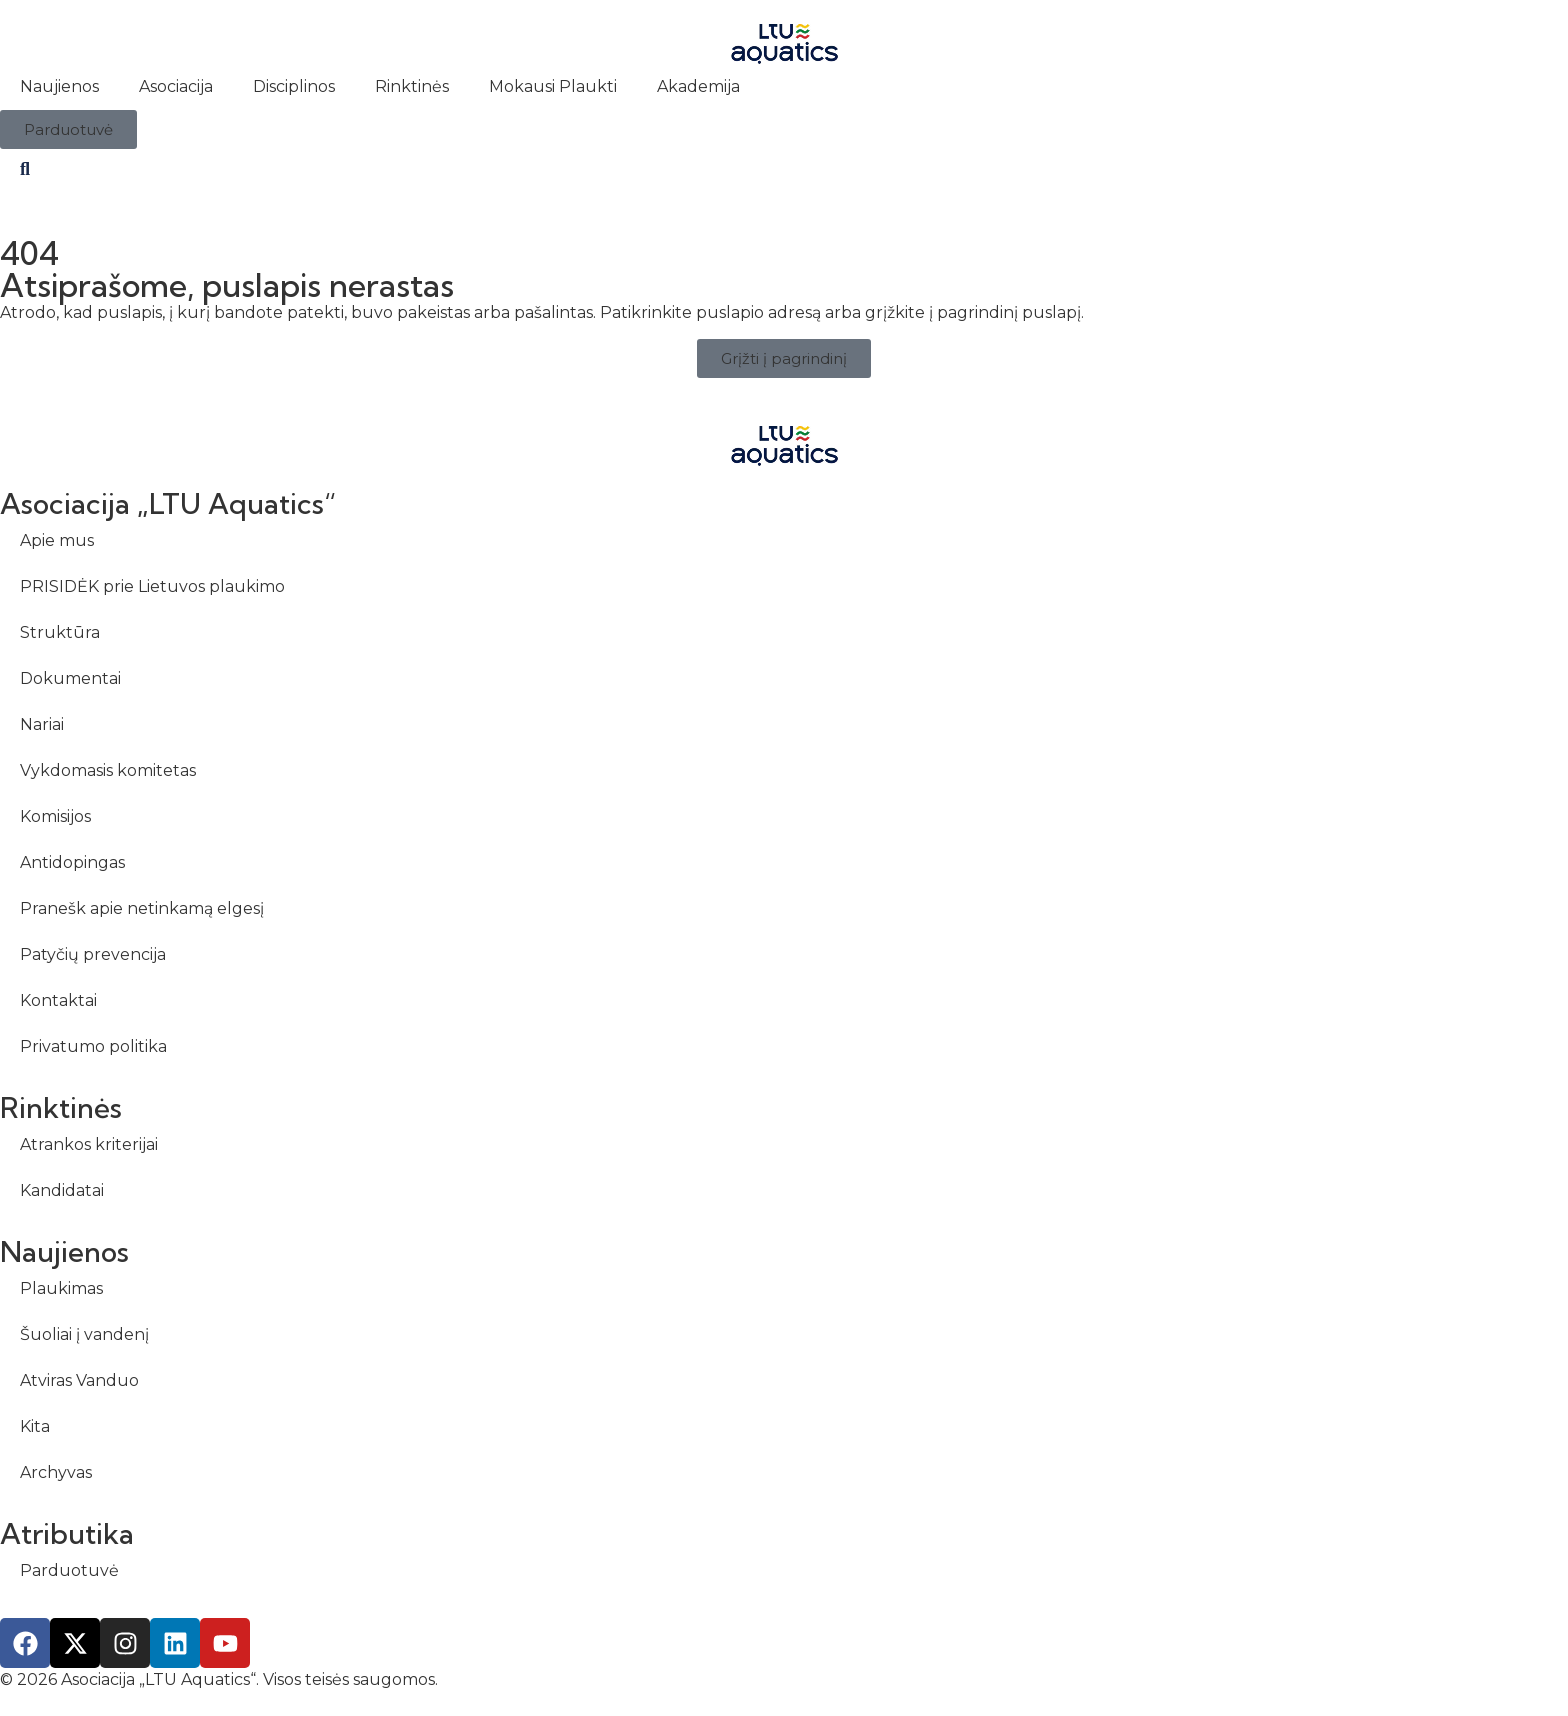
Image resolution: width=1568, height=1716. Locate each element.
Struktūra (60, 632)
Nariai (42, 724)
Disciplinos (294, 86)
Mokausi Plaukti (553, 86)
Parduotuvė (69, 1570)
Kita (35, 1426)
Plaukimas (61, 1288)
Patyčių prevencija (93, 954)
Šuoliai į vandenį (84, 1334)
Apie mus (57, 540)
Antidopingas (72, 862)
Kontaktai (58, 1000)
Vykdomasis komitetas (108, 770)
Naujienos (59, 86)
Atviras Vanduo (79, 1380)
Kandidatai (62, 1190)
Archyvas (56, 1472)
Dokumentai (70, 678)
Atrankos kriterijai (89, 1144)
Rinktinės (412, 86)
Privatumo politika (93, 1046)
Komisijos (55, 816)
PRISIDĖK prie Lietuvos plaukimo (152, 586)
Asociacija (176, 86)
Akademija (698, 86)
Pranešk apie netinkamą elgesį (142, 908)
